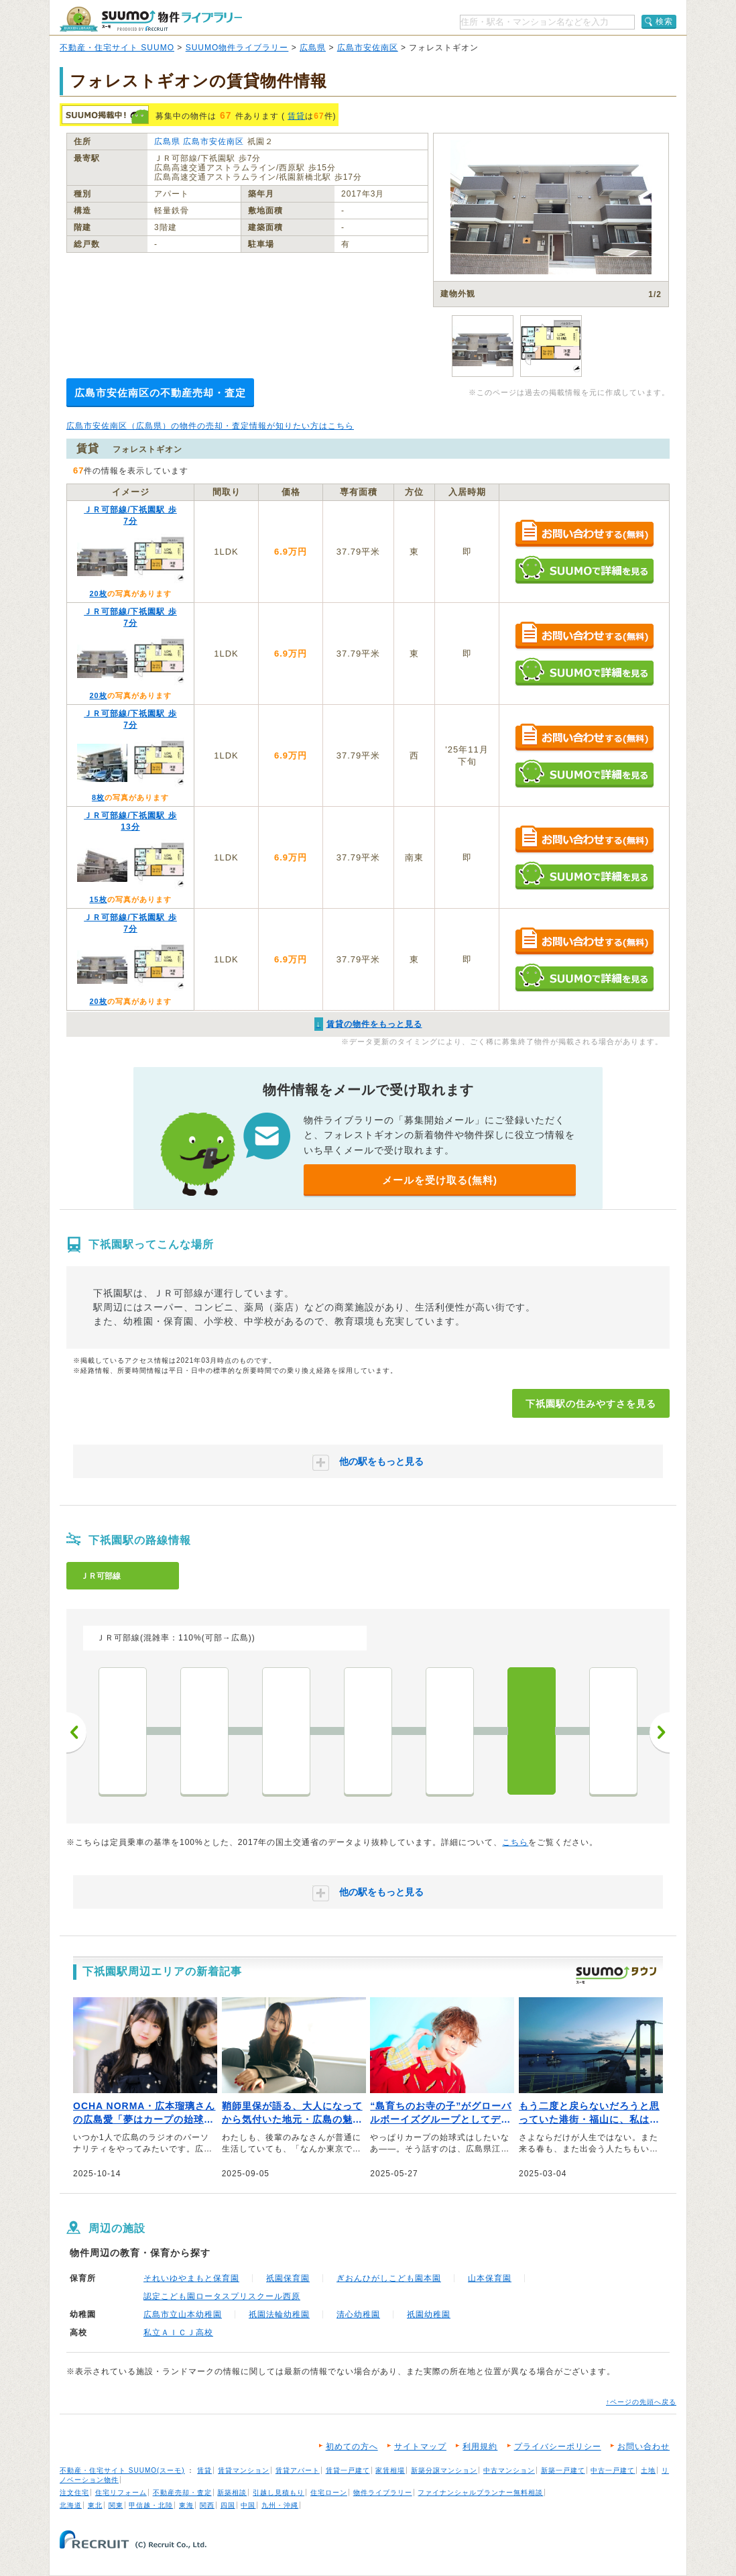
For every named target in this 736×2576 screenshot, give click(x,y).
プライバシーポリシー (557, 2446)
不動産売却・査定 (182, 2492)
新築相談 (232, 2492)
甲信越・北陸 (151, 2505)
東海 (186, 2505)
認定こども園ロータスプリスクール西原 (221, 2296)
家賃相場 (390, 2470)
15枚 (98, 899)
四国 (228, 2505)
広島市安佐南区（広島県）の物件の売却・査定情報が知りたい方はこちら (210, 426)
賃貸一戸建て (348, 2470)
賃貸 (296, 116)
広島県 (313, 47)
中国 (248, 2505)
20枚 (98, 594)
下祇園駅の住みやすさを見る (591, 1403)
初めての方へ (352, 2446)
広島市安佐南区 (367, 47)
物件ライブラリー (382, 2492)
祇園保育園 (288, 2278)
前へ (76, 1732)
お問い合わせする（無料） (584, 534)
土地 (648, 2470)
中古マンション (509, 2470)
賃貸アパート (297, 2470)
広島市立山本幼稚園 (182, 2314)
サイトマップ (420, 2446)
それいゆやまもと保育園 (191, 2278)
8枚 (98, 797)
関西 (207, 2505)
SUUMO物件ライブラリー (237, 47)
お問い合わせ (643, 2446)
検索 (664, 21)
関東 (116, 2505)
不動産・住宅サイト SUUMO (117, 47)
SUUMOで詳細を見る (584, 569)
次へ (660, 1732)
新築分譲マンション (444, 2470)
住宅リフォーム (121, 2492)
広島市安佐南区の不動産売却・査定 (160, 392)
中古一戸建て (613, 2470)
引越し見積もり (278, 2492)
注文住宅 (74, 2492)
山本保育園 (489, 2278)
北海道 (71, 2505)
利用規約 (480, 2446)
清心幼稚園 (358, 2314)
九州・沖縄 (279, 2505)
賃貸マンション (243, 2470)
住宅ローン (328, 2492)
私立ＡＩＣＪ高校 (178, 2332)
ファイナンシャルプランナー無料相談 (480, 2492)
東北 (95, 2505)
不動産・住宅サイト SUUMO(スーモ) (122, 2470)
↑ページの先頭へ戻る (641, 2402)
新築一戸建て (563, 2470)
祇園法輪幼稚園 (279, 2314)
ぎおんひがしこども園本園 (388, 2278)
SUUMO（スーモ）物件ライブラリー (151, 19)
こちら (515, 1842)
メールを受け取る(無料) (439, 1180)
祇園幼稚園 (428, 2314)
